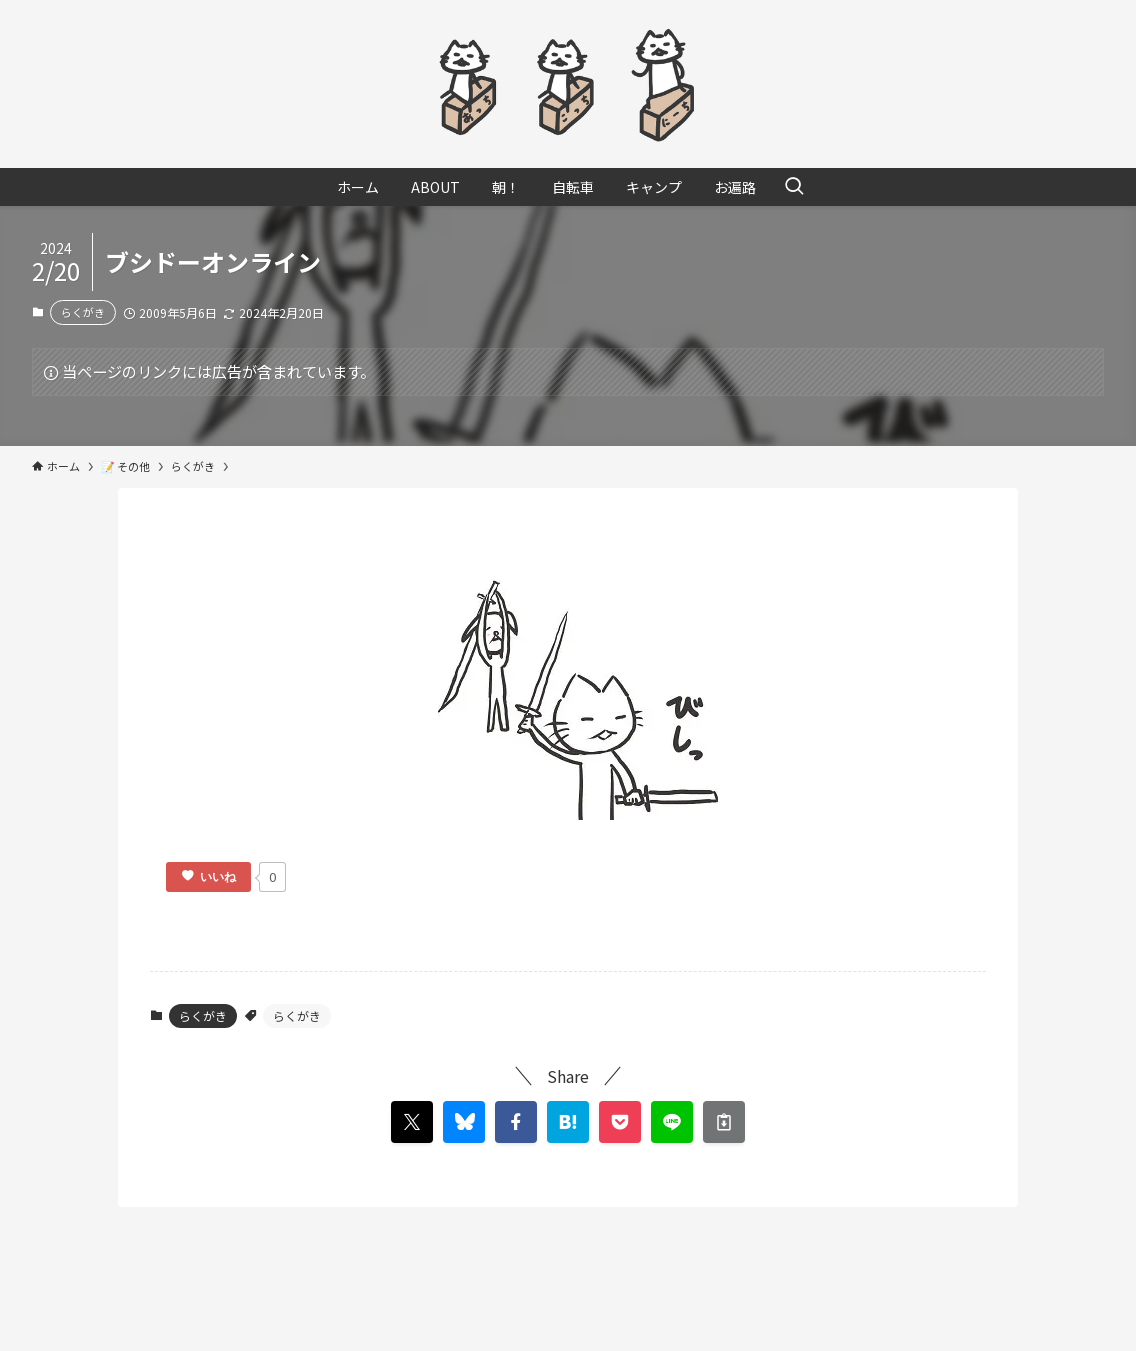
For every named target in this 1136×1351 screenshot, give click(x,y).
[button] (516, 1122)
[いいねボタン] (208, 877)
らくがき (83, 312)
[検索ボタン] (794, 187)
